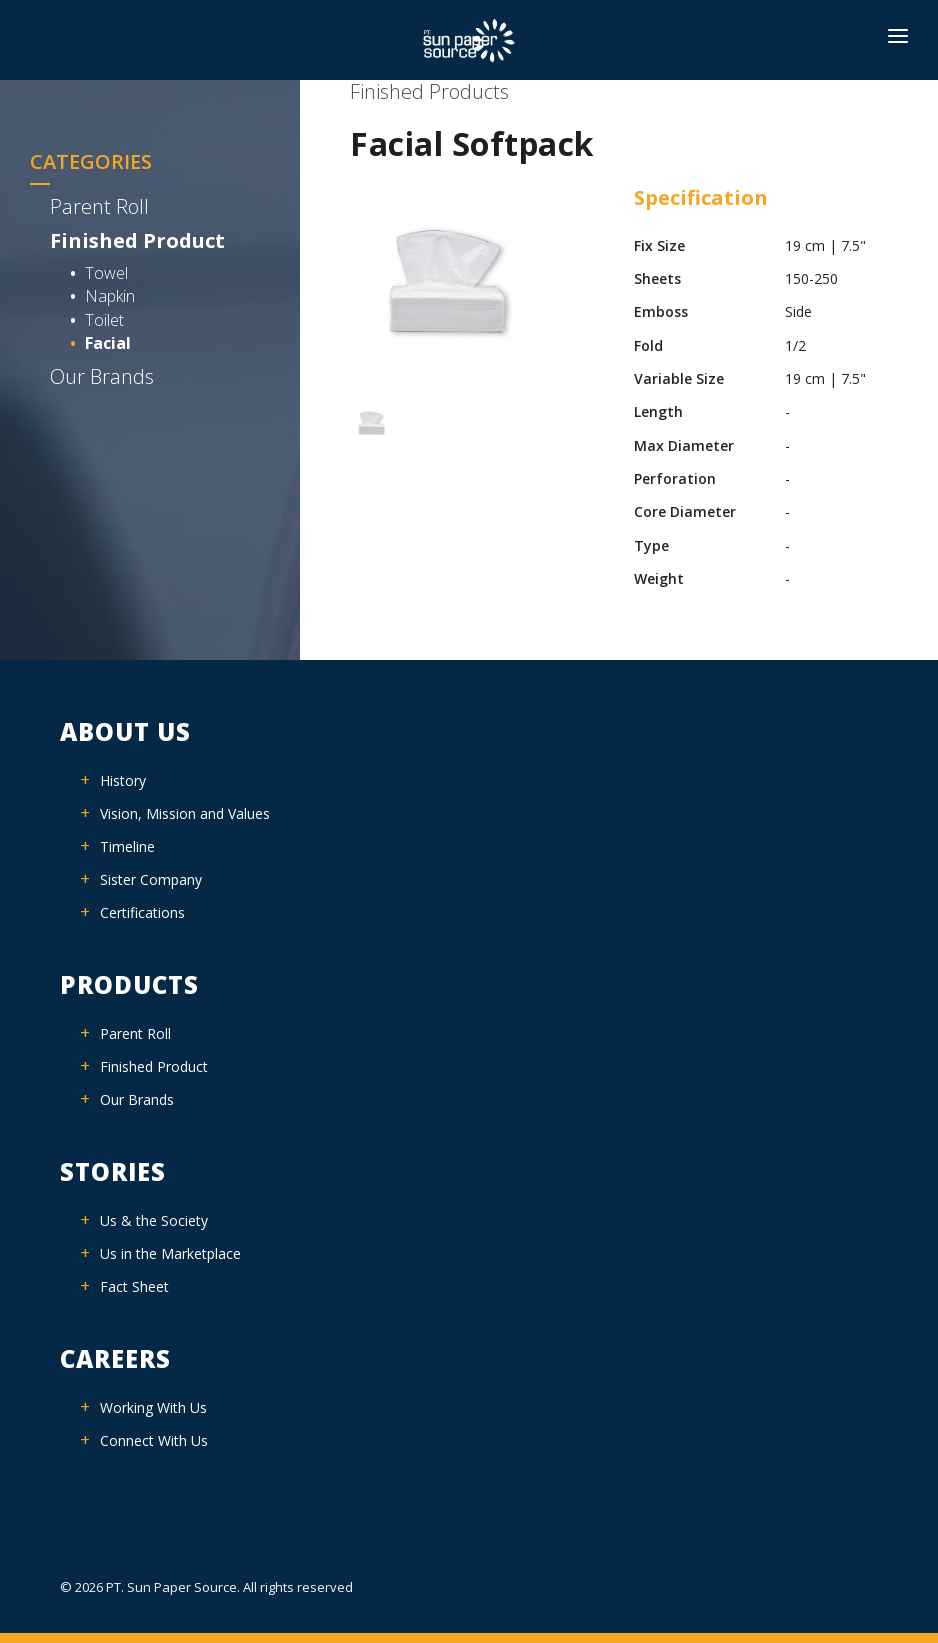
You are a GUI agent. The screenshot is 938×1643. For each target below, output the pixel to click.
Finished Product (137, 240)
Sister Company (151, 879)
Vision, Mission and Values (185, 813)
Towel (106, 273)
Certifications (142, 912)
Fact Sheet (134, 1286)
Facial (108, 343)
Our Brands (102, 376)
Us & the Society (154, 1220)
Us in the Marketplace (170, 1253)
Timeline (127, 846)
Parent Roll (99, 206)
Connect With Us (154, 1440)
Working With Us (153, 1407)
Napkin (110, 296)
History (123, 780)
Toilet (104, 320)
